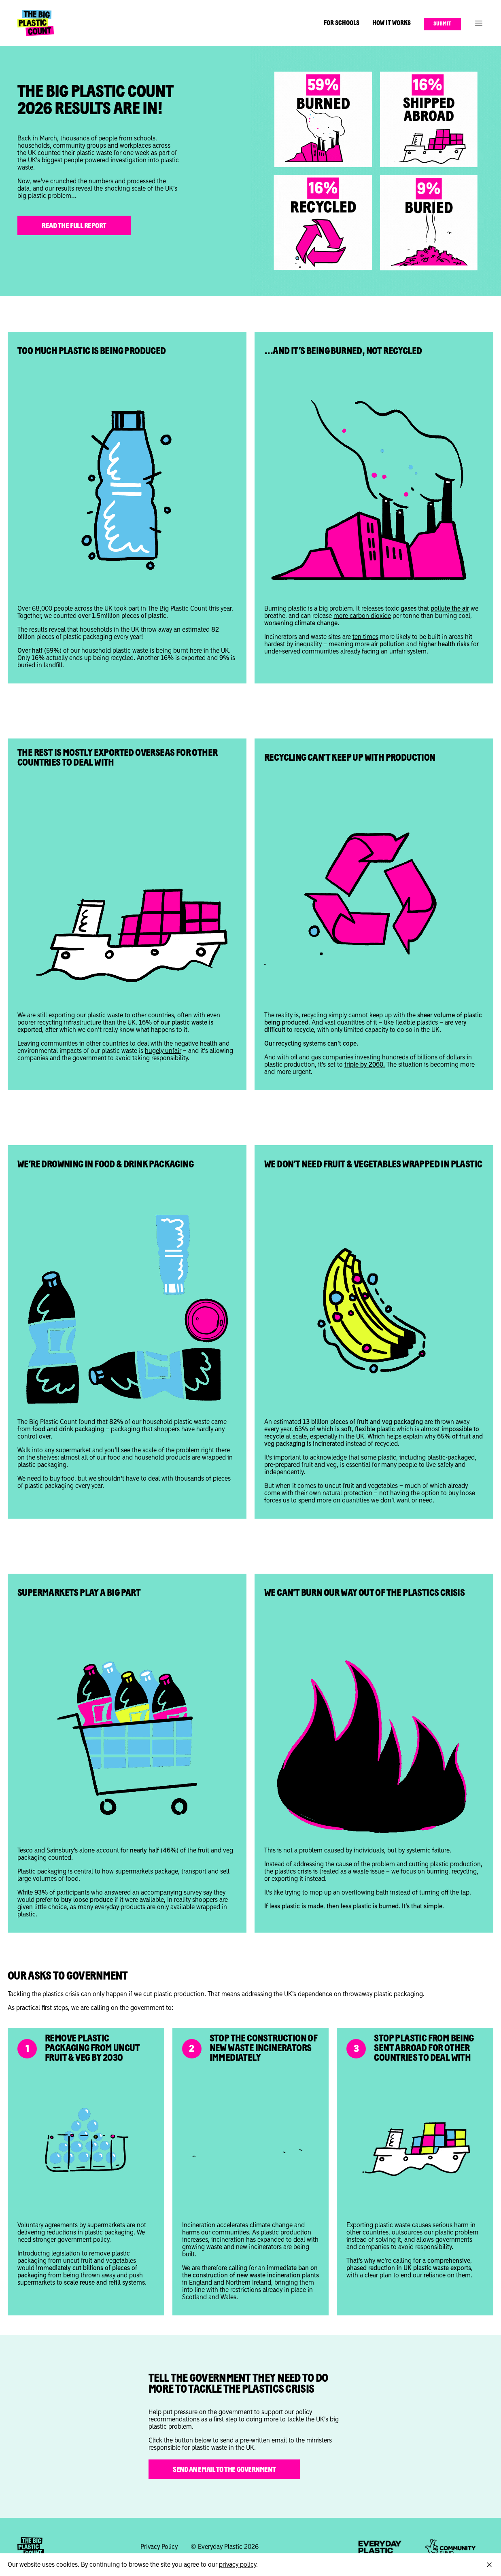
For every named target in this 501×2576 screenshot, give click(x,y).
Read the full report (74, 226)
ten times (365, 637)
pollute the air (450, 608)
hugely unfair (163, 1051)
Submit (442, 24)
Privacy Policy (159, 2547)
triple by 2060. (364, 1064)
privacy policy (237, 2564)
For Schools (341, 23)
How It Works (391, 23)
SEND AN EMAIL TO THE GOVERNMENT (224, 2470)
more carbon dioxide (362, 616)
